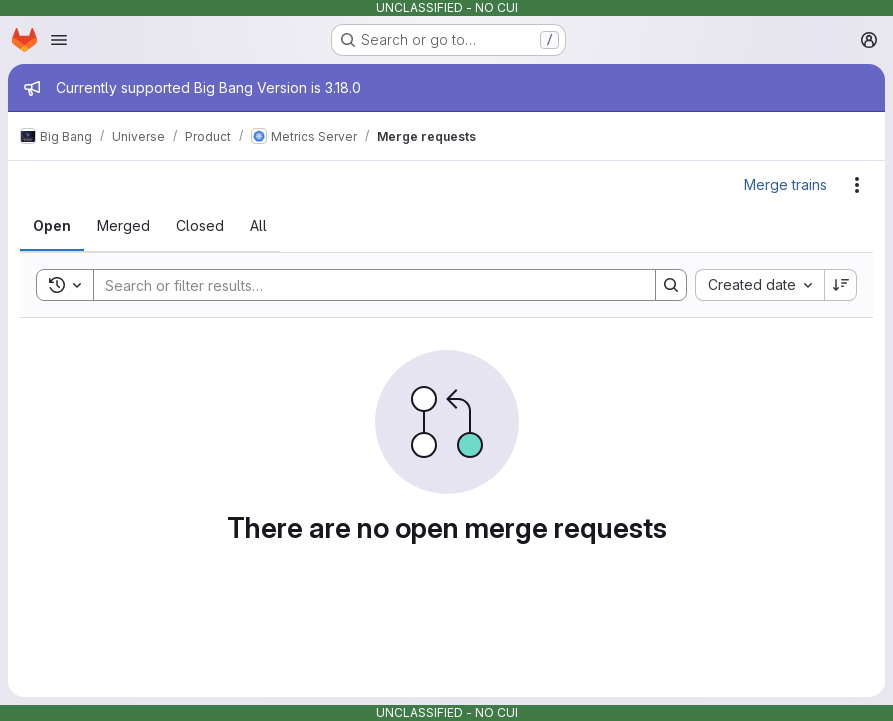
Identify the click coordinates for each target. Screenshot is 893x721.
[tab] (52, 226)
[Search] (364, 285)
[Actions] (857, 185)
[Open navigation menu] (59, 40)
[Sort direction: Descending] (841, 285)
